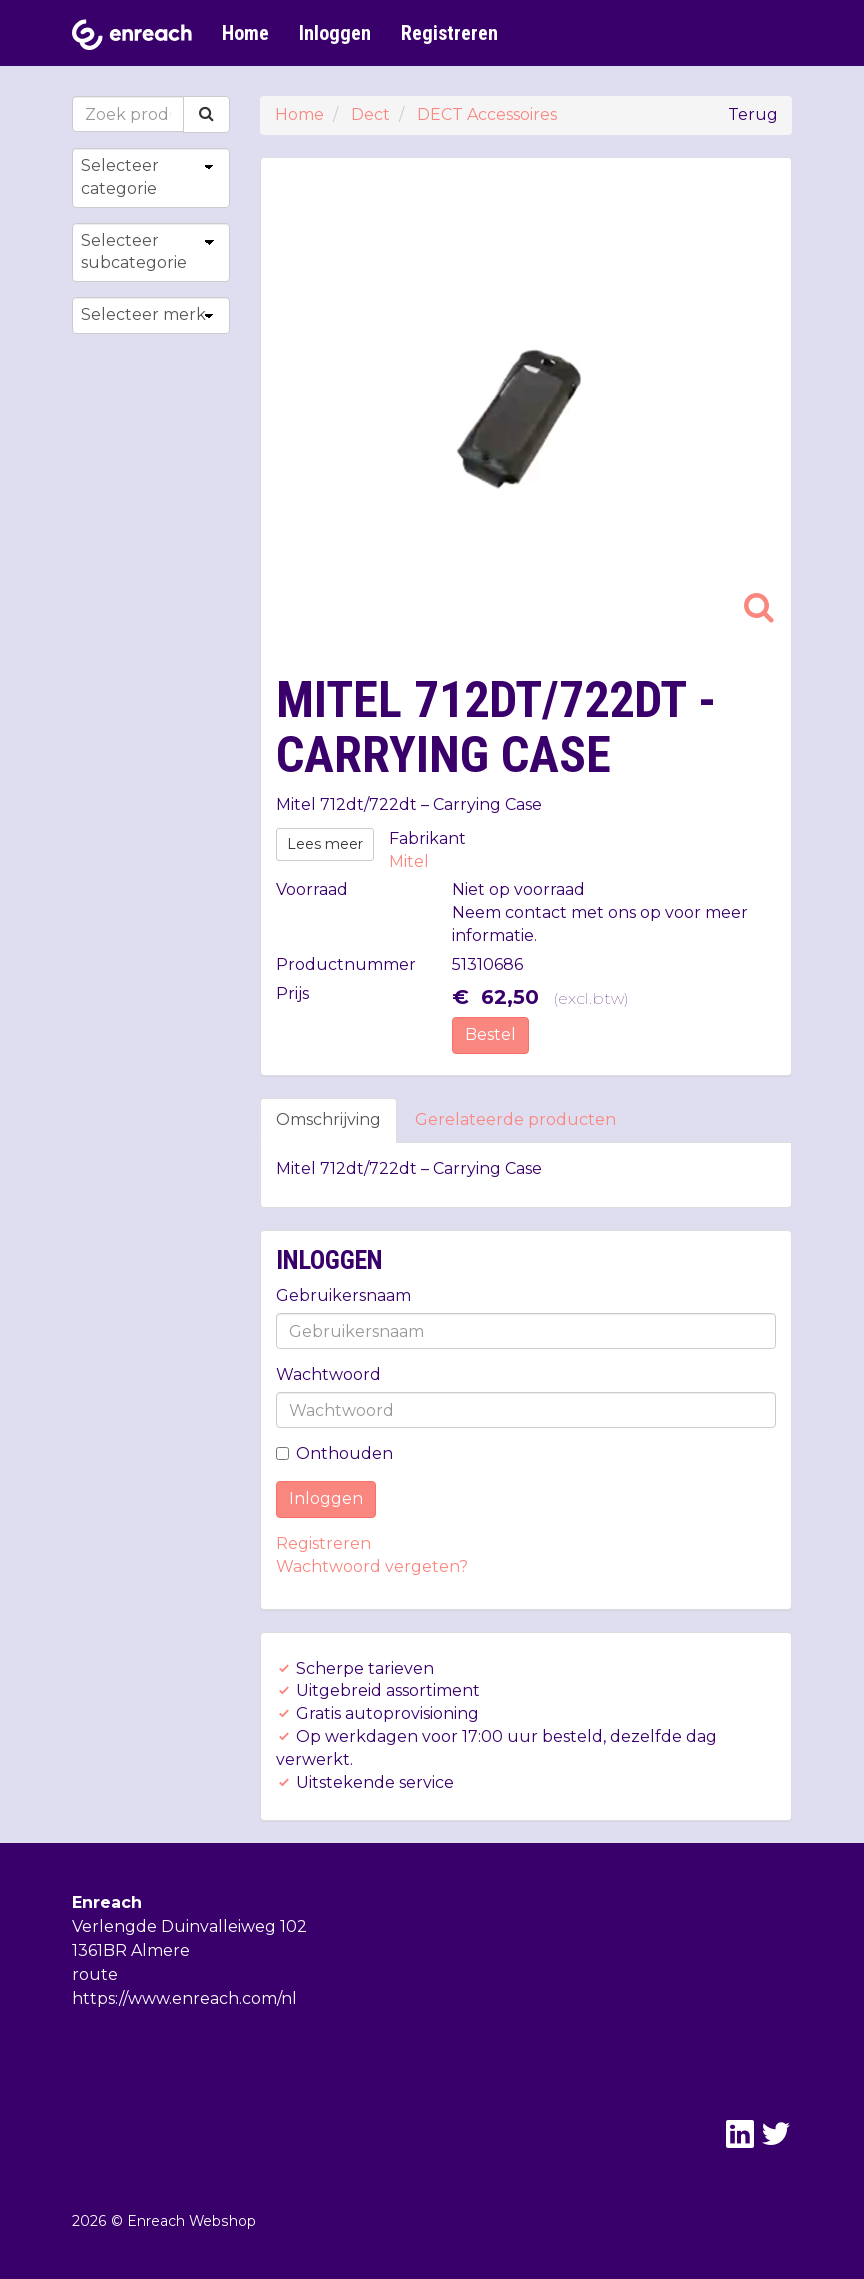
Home (245, 33)
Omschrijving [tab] (328, 1119)
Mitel (409, 861)
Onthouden (334, 1453)
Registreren (449, 33)
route (95, 1974)
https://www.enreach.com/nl (184, 1998)
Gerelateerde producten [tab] (515, 1119)
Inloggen (335, 33)
